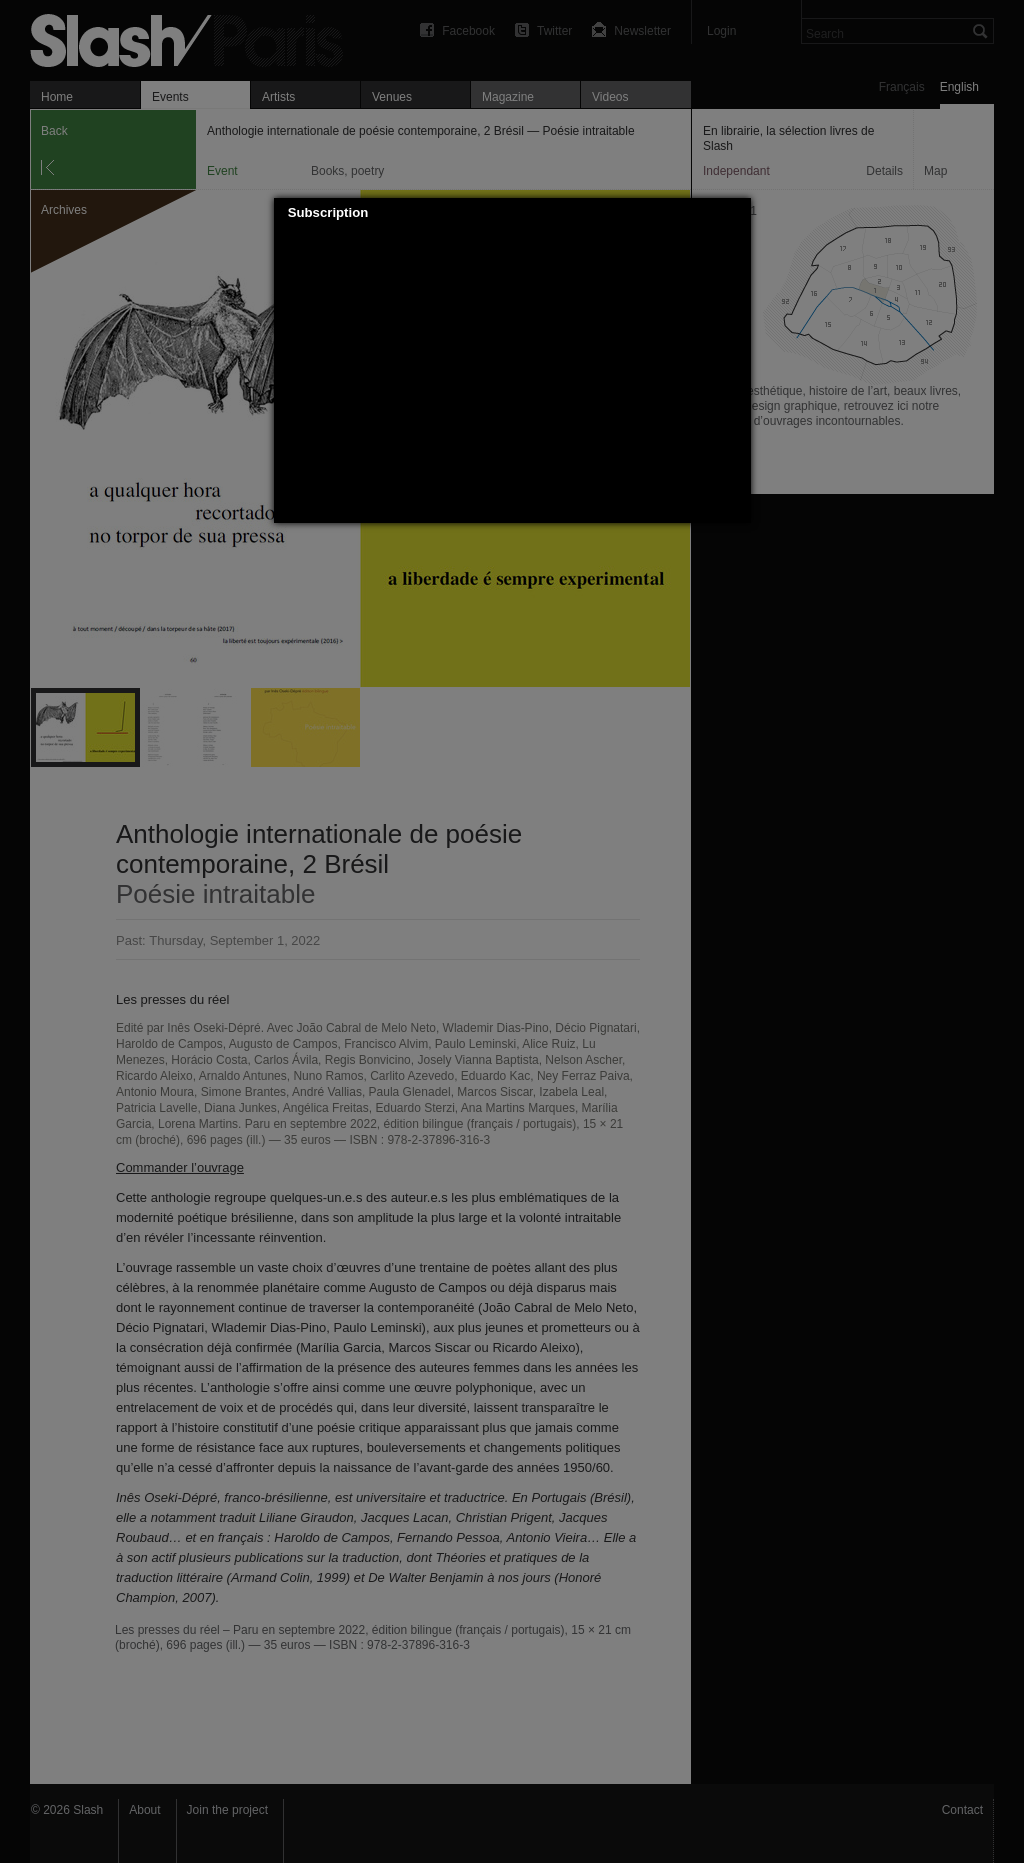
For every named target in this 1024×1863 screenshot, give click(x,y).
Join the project (227, 1810)
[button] (736, 213)
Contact (962, 1810)
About (144, 1810)
